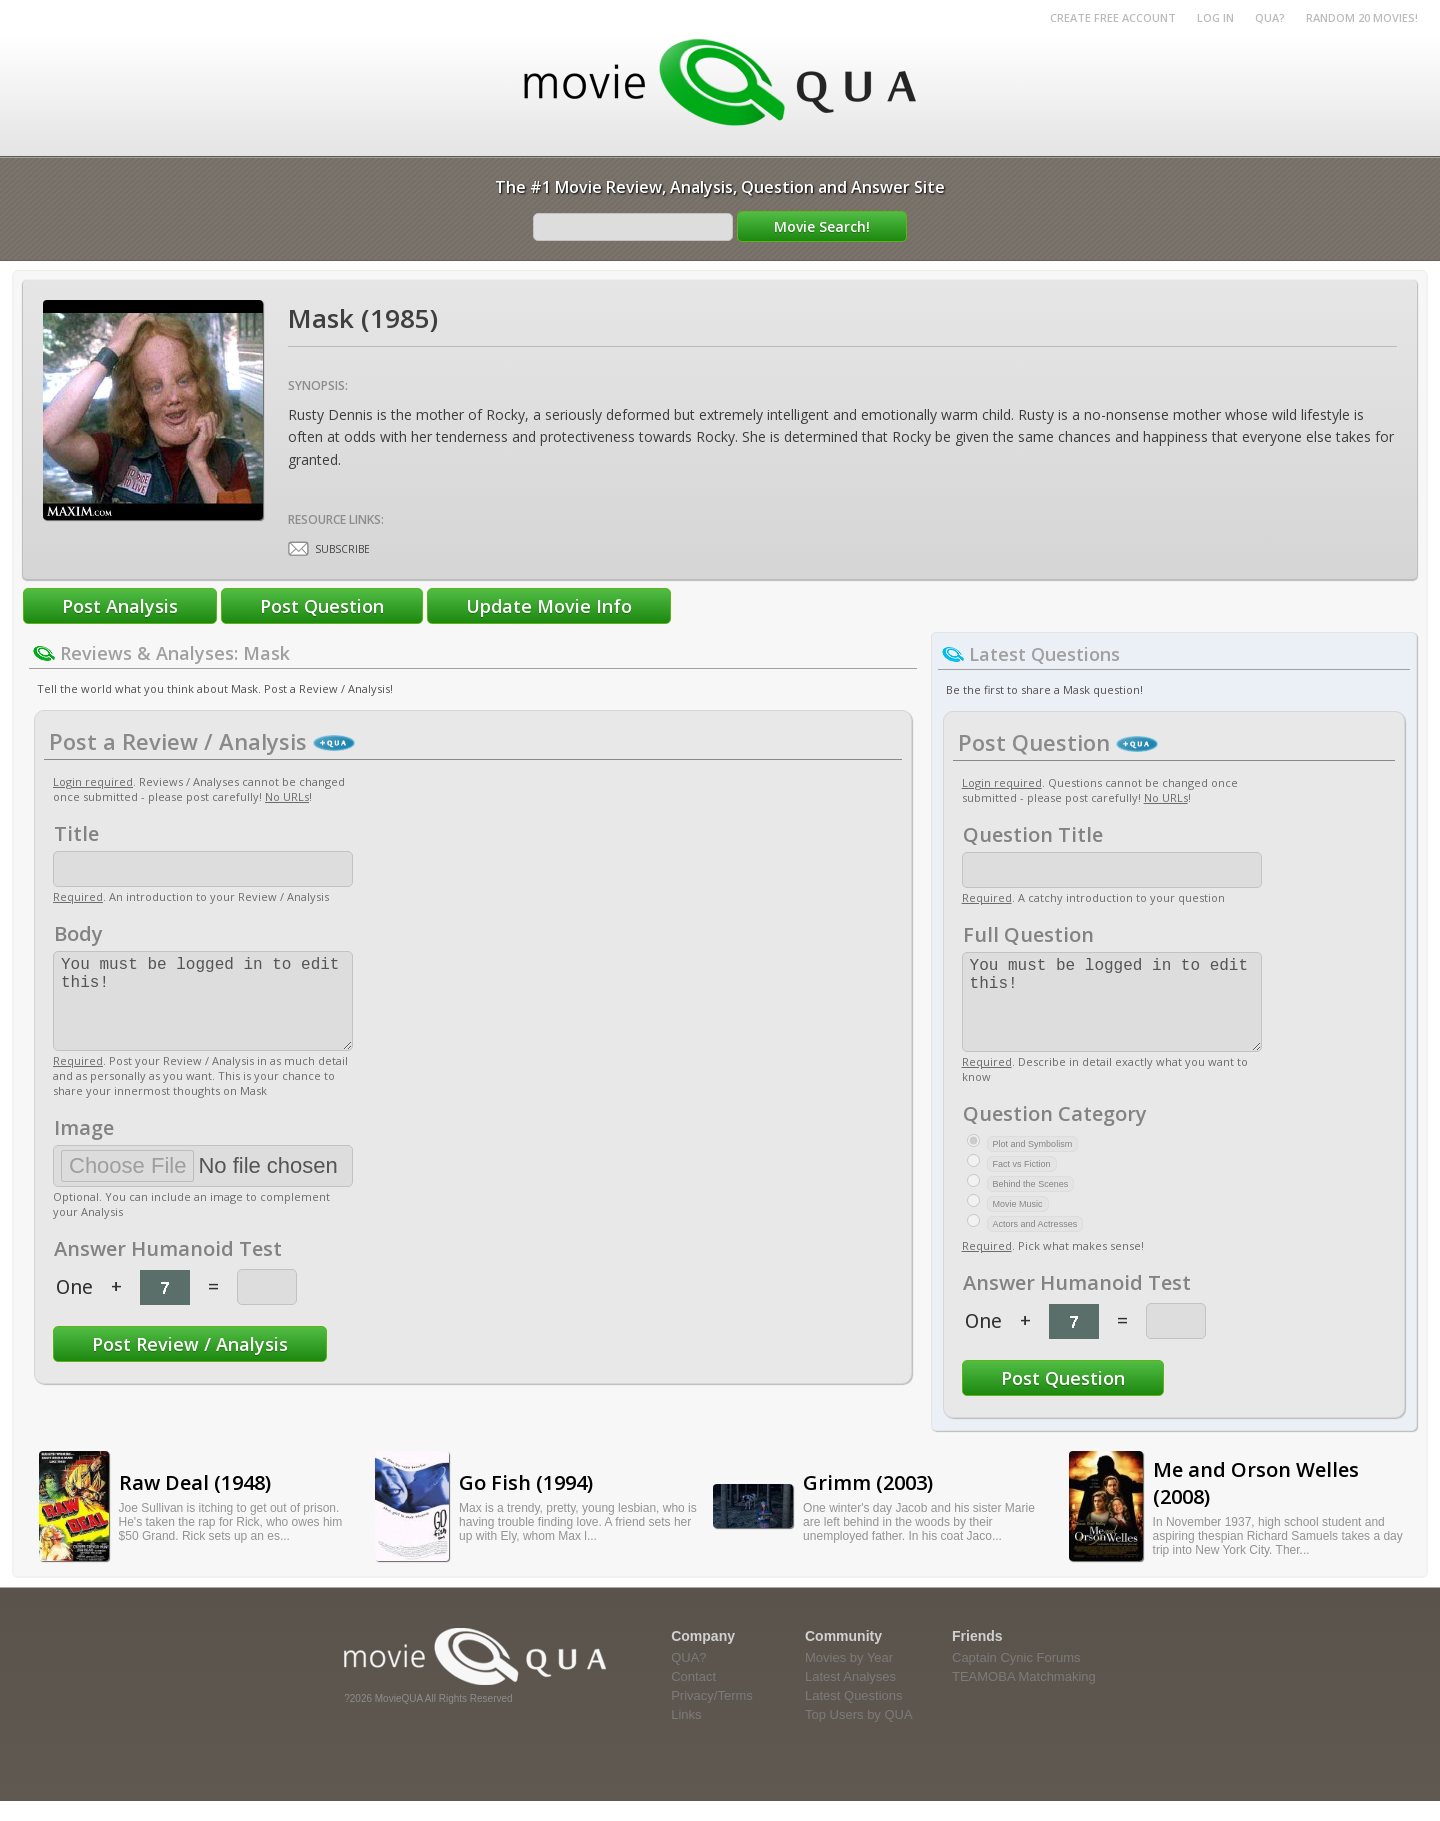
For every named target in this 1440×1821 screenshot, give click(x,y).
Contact (693, 1696)
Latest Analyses (850, 1696)
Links (686, 1734)
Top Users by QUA (859, 1734)
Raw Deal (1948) (195, 1502)
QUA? (1270, 17)
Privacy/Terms (712, 1715)
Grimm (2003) (868, 1502)
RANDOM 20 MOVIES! (1362, 17)
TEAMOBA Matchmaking (1024, 1696)
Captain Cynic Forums (1016, 1677)
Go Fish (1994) (526, 1502)
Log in (1215, 17)
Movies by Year (849, 1677)
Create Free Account (1113, 17)
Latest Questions (854, 1715)
